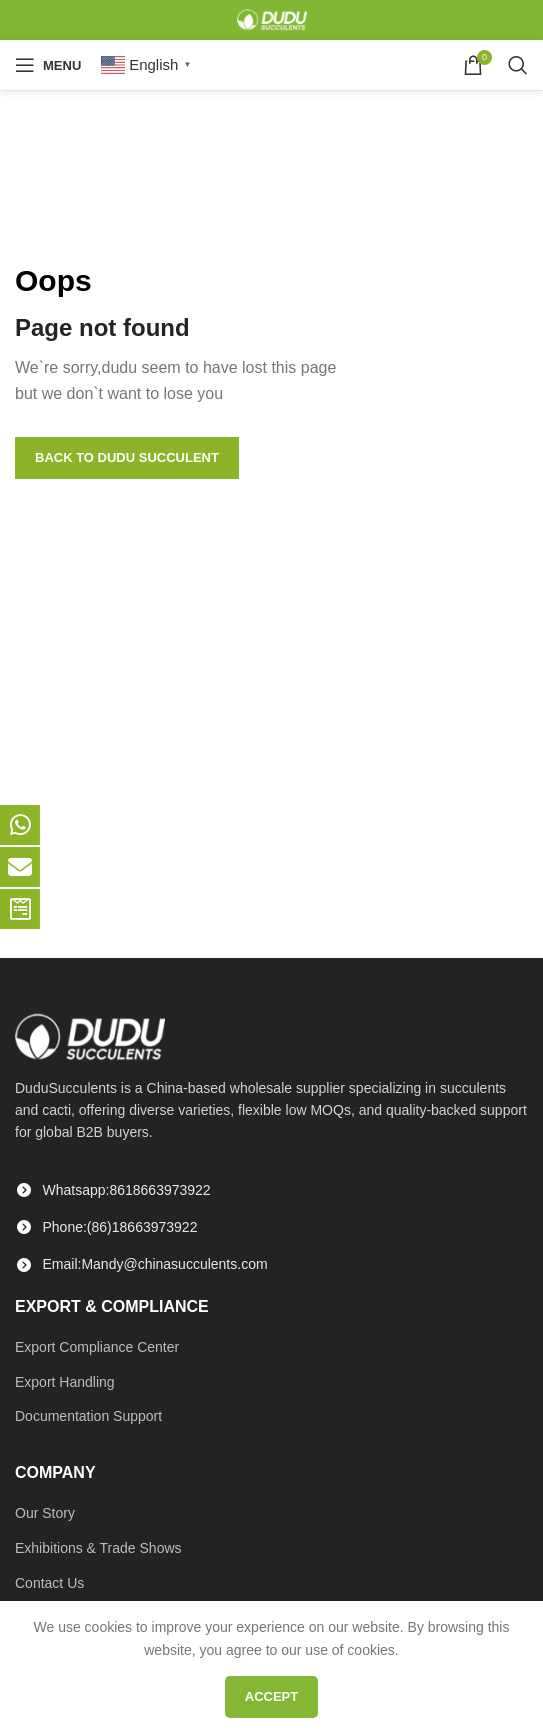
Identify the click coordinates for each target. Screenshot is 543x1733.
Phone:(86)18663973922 (120, 1227)
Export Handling (65, 1382)
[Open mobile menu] (48, 65)
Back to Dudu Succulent (127, 457)
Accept (271, 1696)
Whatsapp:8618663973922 (127, 1190)
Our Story (45, 1513)
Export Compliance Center (97, 1347)
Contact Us (49, 1583)
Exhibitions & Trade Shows (98, 1548)
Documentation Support (88, 1416)
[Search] (518, 65)
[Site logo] (272, 19)
